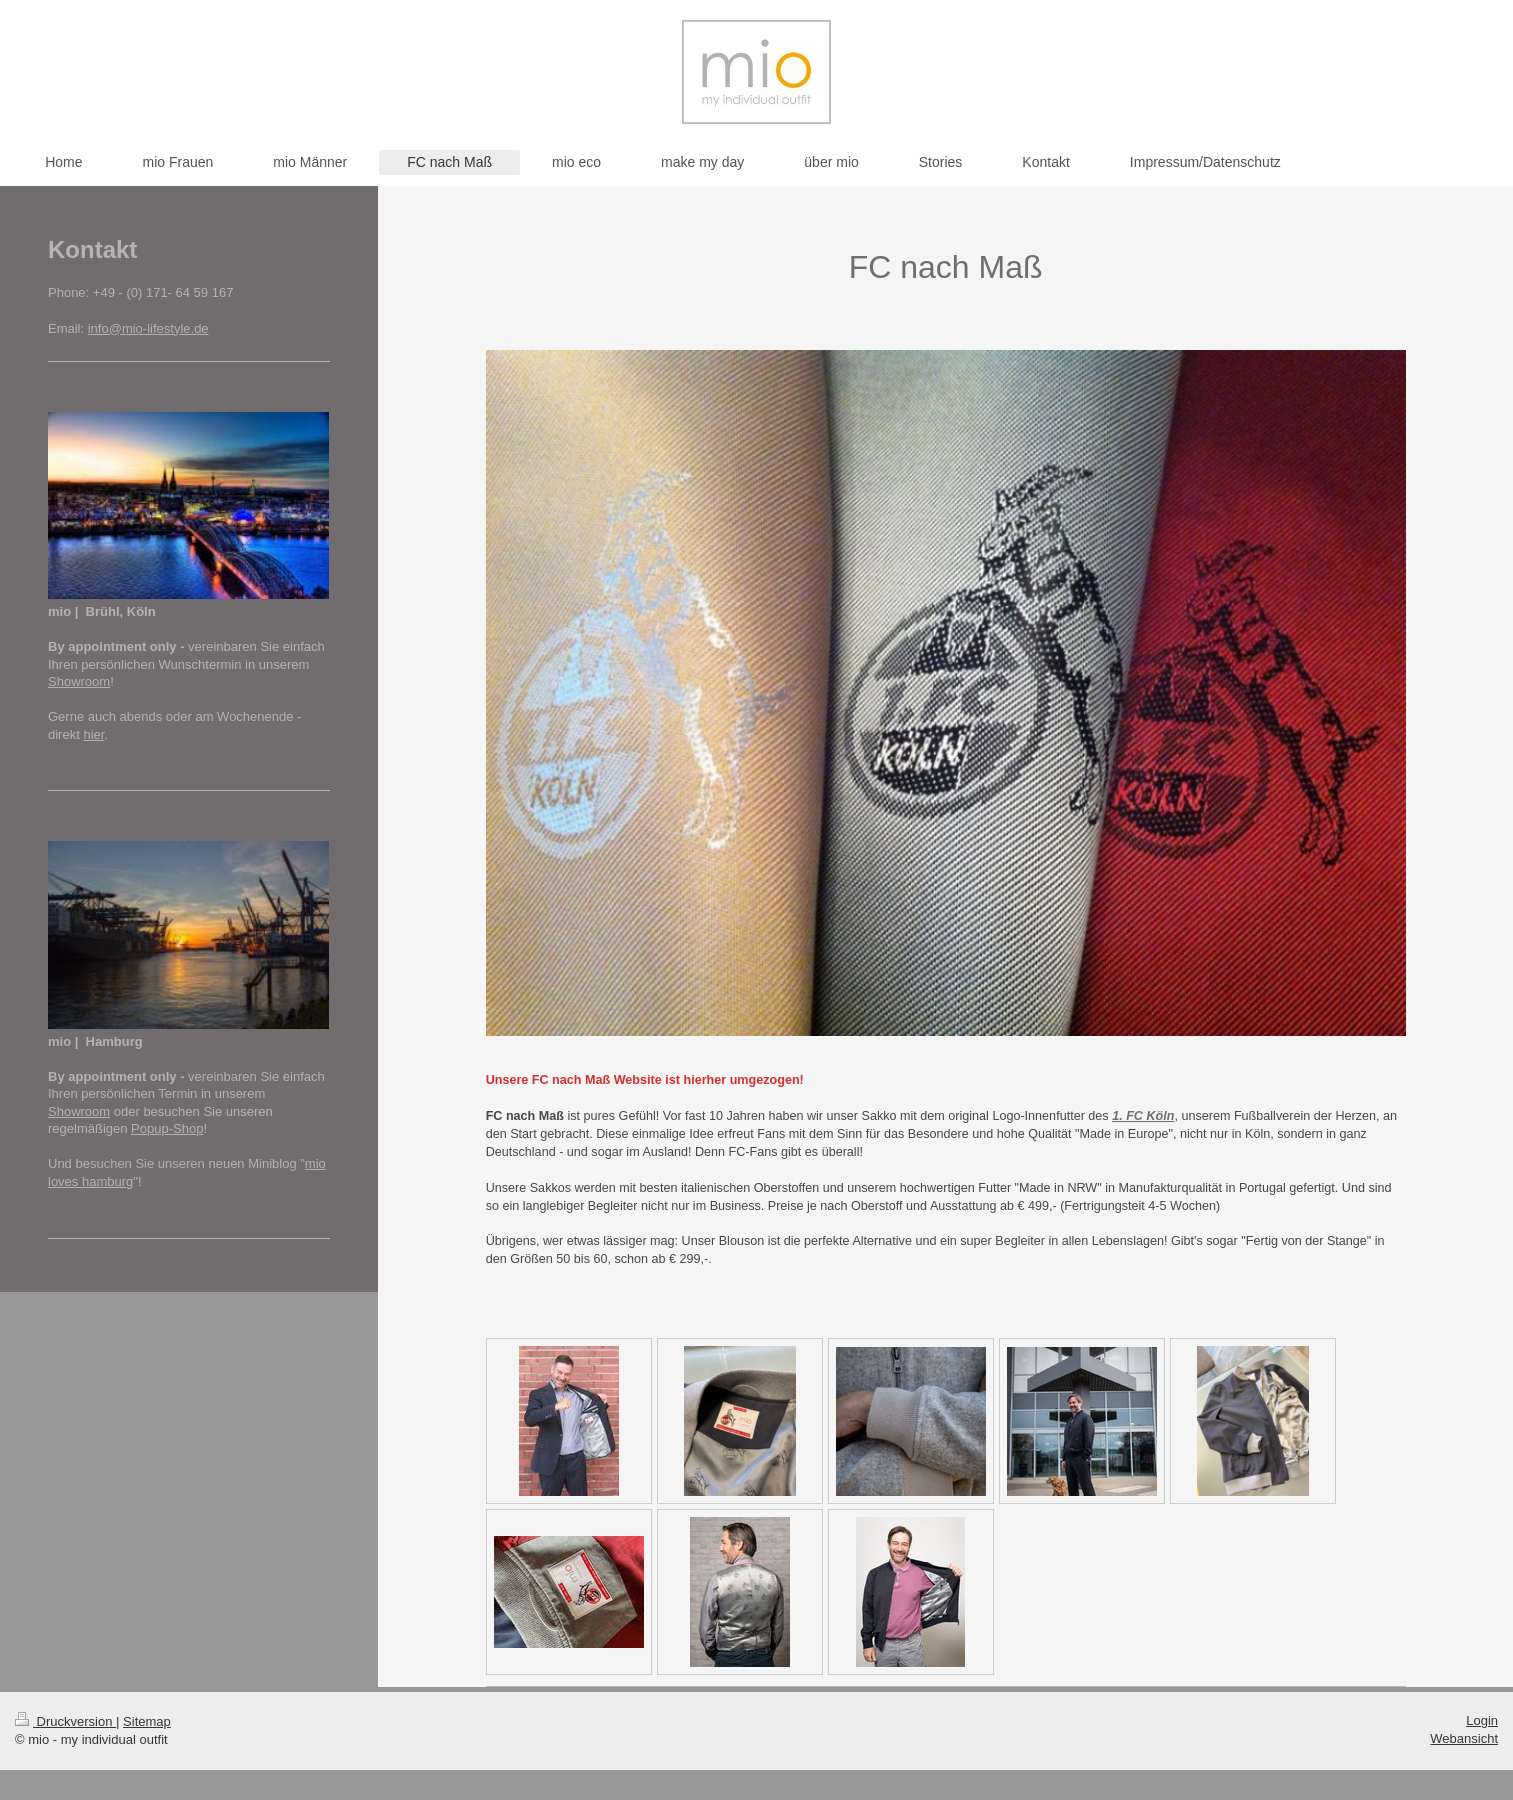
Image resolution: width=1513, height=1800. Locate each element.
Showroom (79, 681)
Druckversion (65, 1721)
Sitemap (147, 1721)
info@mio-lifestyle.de (148, 328)
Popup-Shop (167, 1128)
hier (93, 734)
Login (1482, 1720)
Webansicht (1464, 1738)
